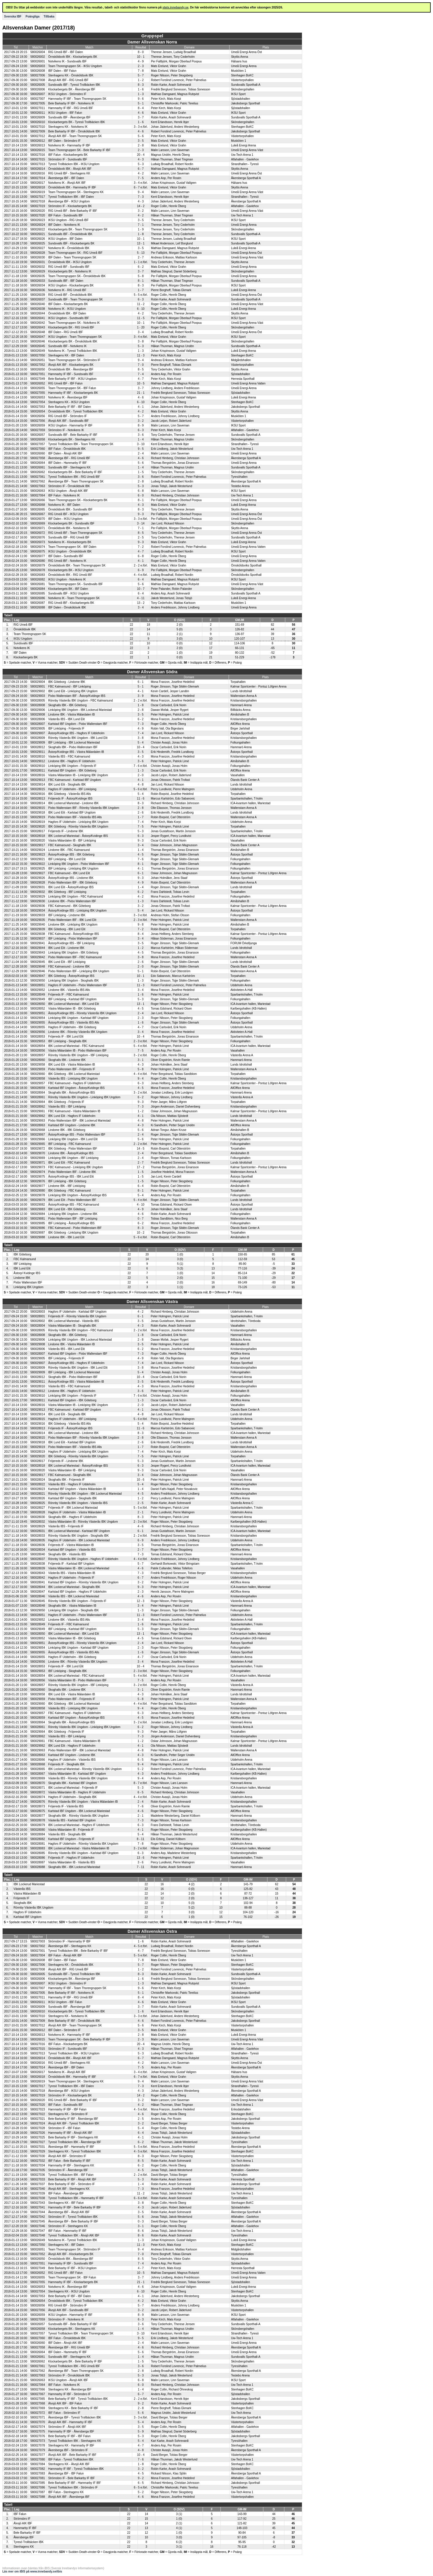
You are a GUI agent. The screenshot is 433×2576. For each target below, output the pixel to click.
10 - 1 (141, 56)
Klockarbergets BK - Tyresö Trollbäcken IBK (76, 122)
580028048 (37, 1605)
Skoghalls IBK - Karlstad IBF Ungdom (72, 1783)
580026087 (37, 602)
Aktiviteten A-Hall (241, 989)
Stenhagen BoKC (242, 75)
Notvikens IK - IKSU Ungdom (67, 308)
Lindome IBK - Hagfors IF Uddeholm (71, 761)
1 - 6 (141, 89)
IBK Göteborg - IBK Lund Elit (66, 929)
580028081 (37, 1843)
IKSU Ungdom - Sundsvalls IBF (68, 318)
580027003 (37, 1941)
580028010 (37, 756)
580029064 (37, 1101)
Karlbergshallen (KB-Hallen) (248, 1008)
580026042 (37, 322)
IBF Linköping (22, 1263)
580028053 (37, 1036)
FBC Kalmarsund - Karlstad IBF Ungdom (74, 779)
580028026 (37, 1498)
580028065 (37, 1769)
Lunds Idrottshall (241, 691)
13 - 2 (141, 602)
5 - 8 (141, 276)
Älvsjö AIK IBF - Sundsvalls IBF (68, 420)
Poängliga (32, 16)
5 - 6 (141, 136)
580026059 (37, 425)
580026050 (37, 369)
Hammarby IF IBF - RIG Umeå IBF (70, 108)
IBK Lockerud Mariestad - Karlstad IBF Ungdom (79, 1531)
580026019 (37, 192)
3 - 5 (141, 140)
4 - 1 (141, 406)
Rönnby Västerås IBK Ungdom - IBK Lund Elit (77, 737)
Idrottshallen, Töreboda (245, 1321)
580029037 (37, 938)
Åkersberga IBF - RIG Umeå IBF (69, 458)
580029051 (37, 1013)
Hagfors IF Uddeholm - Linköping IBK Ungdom (78, 821)
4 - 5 (140, 854)
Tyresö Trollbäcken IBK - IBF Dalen (71, 196)
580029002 (37, 691)
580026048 (37, 332)
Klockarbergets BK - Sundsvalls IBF (71, 523)
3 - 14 (141, 523)
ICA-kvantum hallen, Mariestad (250, 803)
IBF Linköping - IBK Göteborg (67, 1181)
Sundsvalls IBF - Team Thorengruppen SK (75, 299)
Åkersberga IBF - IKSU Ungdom (69, 201)
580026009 (37, 117)
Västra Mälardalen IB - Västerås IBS (71, 1862)
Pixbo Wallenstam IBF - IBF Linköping (72, 1218)
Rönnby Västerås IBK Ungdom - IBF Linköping (78, 1055)
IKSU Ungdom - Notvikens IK (67, 579)
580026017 (37, 182)
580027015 (37, 159)
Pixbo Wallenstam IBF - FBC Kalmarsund (75, 957)
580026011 (37, 112)
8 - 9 (141, 425)
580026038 (37, 308)
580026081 (37, 584)
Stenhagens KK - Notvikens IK (68, 126)
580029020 (37, 826)
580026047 (37, 336)
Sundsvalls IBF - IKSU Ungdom (68, 593)
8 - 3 (141, 84)
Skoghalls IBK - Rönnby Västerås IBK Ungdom (78, 1815)
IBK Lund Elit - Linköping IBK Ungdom (73, 691)
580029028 (37, 882)
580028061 (37, 1097)
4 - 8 (140, 784)
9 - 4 (141, 192)
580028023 (37, 1489)
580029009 (37, 742)
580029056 (37, 1031)
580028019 (37, 821)
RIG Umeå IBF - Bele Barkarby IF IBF (72, 210)
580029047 (37, 975)
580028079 (37, 1825)
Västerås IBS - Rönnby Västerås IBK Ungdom (77, 1778)
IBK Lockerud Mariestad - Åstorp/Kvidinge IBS (78, 835)
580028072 (37, 1792)
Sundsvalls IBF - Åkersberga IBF (69, 117)
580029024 (37, 849)
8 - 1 (141, 280)
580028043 (37, 1573)
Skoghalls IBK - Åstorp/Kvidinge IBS (71, 1092)
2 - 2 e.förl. (141, 565)
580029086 (37, 1228)
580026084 (37, 588)
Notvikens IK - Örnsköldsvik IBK (68, 248)
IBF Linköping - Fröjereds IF (66, 728)
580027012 (37, 136)
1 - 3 (141, 94)
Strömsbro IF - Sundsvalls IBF (67, 159)
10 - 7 (141, 588)
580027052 (37, 364)
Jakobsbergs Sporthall (245, 103)
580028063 (37, 1125)
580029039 (37, 929)
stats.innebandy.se (175, 7)
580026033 (37, 280)
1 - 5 (141, 472)
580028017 (37, 831)
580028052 (37, 1008)
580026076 (37, 537)
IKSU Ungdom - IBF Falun (65, 112)
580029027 (37, 873)
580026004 (37, 52)
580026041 (37, 318)
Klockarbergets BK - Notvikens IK (69, 271)
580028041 (37, 1582)
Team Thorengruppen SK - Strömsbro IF (74, 360)
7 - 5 (141, 178)
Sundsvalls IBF (23, 643)
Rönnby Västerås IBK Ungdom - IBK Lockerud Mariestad (85, 1493)
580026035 (37, 276)
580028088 (37, 1867)
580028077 (37, 1815)
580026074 (37, 546)
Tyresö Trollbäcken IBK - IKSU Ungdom (74, 164)
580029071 (37, 1162)
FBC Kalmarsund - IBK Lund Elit (69, 873)
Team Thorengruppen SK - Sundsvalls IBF (75, 584)
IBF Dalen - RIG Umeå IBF (65, 332)
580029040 (37, 924)
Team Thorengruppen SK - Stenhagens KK (76, 192)
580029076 (37, 1181)
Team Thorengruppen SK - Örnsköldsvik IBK (77, 276)
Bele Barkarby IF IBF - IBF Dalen (69, 406)
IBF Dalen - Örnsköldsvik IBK (67, 607)
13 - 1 (141, 243)
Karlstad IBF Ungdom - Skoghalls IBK (72, 1498)
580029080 (37, 1190)
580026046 (37, 341)
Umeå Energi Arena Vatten (248, 383)
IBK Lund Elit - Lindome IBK (66, 947)
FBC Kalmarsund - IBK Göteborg (69, 905)
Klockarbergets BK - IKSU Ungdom (71, 570)
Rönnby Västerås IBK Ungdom (33, 1907)
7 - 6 (140, 859)
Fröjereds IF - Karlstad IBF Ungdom (71, 1563)
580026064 (37, 462)
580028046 (37, 1596)
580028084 (37, 1834)
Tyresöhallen (239, 476)
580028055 (37, 1027)
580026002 (37, 56)
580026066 (37, 500)
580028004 (37, 1325)
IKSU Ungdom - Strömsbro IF (67, 94)
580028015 (37, 789)
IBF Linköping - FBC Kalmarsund (69, 1144)
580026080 (37, 560)
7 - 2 (141, 546)
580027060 (37, 448)
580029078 (37, 1195)
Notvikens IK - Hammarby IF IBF (69, 145)
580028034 (37, 1549)
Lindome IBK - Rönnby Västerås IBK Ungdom (77, 1031)
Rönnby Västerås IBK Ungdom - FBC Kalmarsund (80, 700)
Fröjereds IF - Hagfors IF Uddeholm (71, 1857)
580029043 (37, 952)
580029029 (37, 896)
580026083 (37, 574)
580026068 (37, 504)
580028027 (37, 1507)
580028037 (37, 1559)
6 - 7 (141, 168)
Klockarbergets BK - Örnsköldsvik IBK (72, 341)
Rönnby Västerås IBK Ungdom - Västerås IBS (77, 1503)
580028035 (37, 1540)
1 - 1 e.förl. (141, 262)
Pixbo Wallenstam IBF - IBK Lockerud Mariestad (79, 1120)
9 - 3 (141, 514)
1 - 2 (141, 80)
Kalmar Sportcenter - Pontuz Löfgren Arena (258, 686)
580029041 (37, 943)
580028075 (37, 1811)
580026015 (37, 150)
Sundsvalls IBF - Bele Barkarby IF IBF (72, 434)
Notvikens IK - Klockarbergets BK (69, 542)
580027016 (37, 154)
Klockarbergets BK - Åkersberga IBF (71, 89)
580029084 (37, 1214)
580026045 (37, 346)
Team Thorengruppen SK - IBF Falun (72, 388)
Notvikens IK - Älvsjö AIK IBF (67, 182)
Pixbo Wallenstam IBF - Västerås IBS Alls (75, 817)
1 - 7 (141, 290)
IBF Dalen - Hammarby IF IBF (67, 462)
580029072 (37, 1148)
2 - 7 (141, 257)
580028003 (37, 1311)
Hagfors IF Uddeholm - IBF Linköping (72, 789)
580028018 (37, 835)
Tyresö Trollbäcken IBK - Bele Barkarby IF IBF (78, 1950)
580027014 (37, 178)
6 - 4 (141, 579)
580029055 (37, 1022)
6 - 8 (141, 490)
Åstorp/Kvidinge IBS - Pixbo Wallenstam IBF (76, 1134)
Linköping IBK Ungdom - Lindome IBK (72, 1214)
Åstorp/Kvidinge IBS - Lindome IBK (70, 877)
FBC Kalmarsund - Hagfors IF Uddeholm (74, 1083)
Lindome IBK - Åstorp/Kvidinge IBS (70, 1153)
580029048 (37, 966)
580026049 (37, 350)
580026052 (37, 383)
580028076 (37, 1801)
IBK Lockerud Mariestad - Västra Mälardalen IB (78, 1848)
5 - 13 (141, 252)
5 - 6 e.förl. (141, 789)
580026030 (37, 257)
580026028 (37, 252)
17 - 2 (141, 1167)
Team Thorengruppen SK (29, 634)
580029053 (37, 1041)
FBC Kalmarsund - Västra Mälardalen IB (74, 1111)
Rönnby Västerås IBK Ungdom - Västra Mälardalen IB (83, 1801)
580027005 (37, 103)
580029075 (37, 1176)
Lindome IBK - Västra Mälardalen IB (71, 714)
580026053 (37, 397)
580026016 (37, 173)
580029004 (37, 681)
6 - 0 (141, 495)
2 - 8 (141, 145)
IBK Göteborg (22, 1254)
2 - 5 (141, 537)
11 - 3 (141, 355)
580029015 (37, 807)
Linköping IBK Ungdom (28, 1287)
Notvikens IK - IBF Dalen (64, 504)
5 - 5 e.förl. (141, 294)
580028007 (37, 723)
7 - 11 (141, 1867)
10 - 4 (141, 747)
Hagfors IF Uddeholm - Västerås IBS (71, 1759)
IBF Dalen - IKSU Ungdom (65, 518)
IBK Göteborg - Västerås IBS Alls (69, 793)
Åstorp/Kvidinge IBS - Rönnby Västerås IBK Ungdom (82, 1013)
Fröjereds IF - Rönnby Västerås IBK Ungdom (77, 1316)
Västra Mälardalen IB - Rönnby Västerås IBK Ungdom (83, 1521)
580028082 (37, 1839)
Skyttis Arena (239, 56)
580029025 (37, 868)
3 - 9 (140, 695)
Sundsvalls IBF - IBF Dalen (65, 280)
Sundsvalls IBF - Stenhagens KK (69, 467)
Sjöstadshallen (240, 98)
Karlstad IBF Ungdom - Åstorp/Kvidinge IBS (76, 1087)
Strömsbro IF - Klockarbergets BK (70, 206)
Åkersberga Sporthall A (246, 178)
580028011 (37, 770)
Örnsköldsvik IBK (24, 629)
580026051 (37, 360)
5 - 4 (140, 742)
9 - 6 (141, 98)
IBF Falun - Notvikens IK (64, 495)
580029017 (37, 845)
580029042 (37, 957)
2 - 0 (140, 775)
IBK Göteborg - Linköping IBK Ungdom (73, 1232)
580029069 (37, 1158)
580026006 (37, 89)
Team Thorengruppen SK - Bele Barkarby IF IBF (79, 150)
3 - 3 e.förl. (141, 126)
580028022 (37, 1484)
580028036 (37, 1545)
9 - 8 (140, 924)
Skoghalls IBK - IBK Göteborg (67, 705)
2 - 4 (141, 453)
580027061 (37, 476)
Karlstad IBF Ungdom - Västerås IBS (72, 1549)
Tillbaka (49, 16)
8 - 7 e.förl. (140, 1783)
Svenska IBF (12, 16)
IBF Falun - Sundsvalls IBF (65, 215)
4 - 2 (141, 173)
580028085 (37, 1853)
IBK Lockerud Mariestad (29, 1884)
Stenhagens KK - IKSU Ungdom (69, 402)
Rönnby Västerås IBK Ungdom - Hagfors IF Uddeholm (83, 1559)
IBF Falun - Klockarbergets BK (68, 154)
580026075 (37, 551)
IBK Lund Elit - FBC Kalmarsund (69, 1162)
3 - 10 (141, 444)
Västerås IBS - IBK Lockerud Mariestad (73, 1596)
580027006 (37, 75)
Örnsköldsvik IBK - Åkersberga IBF (70, 369)
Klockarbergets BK (25, 657)
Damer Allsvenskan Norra (152, 42)
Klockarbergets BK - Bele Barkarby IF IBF (75, 472)
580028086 (37, 1857)
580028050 (37, 1003)
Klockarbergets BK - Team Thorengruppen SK (77, 229)
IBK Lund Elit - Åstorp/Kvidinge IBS (71, 887)
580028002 (37, 1321)
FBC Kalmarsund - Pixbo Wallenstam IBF (75, 1228)
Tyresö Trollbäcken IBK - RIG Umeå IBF (74, 476)
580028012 (37, 747)
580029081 (37, 1218)
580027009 (37, 131)
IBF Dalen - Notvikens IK (64, 224)
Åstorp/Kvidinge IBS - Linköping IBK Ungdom (77, 910)
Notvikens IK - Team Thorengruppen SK (74, 598)
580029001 (37, 686)
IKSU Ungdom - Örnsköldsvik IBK (70, 551)
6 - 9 (141, 570)
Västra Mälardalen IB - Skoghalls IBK (72, 1325)
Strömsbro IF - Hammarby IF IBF (69, 1941)
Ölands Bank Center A (244, 779)
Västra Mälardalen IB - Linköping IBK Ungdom (78, 775)
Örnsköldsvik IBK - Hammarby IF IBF (72, 187)
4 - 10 (141, 1204)
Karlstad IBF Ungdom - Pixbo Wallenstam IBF (77, 723)
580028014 (37, 803)
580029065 (37, 1144)
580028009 (37, 737)
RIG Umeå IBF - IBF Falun (65, 383)
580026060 (37, 453)
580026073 (37, 542)
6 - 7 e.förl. (141, 187)
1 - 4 (141, 439)
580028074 (37, 1797)
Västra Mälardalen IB (27, 1893)
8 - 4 (141, 108)
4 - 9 (141, 61)
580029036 (37, 905)
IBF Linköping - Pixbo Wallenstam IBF (72, 938)
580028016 (37, 775)
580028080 (37, 1829)
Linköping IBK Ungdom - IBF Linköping (73, 1158)
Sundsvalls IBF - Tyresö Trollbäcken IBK (74, 84)
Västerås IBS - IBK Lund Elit (66, 719)
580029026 (37, 877)
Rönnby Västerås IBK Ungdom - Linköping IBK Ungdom (84, 1097)
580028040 (37, 1554)
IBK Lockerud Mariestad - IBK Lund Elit (73, 1003)
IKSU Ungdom (22, 638)
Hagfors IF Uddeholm (27, 1912)
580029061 (37, 1111)
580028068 (37, 1764)
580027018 (37, 201)
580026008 (37, 70)
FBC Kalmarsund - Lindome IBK (69, 966)
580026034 (37, 285)
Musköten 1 (238, 70)
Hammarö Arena (241, 705)
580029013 (37, 779)
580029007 (37, 733)
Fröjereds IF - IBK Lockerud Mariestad (73, 1507)
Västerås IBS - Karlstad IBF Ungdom (72, 1820)
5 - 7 (141, 75)
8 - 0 (141, 52)
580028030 (37, 1517)
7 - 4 (141, 374)
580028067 (37, 1773)
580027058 (37, 458)
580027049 (37, 378)
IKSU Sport (238, 94)
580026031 (37, 262)
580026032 (37, 266)
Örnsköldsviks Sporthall (246, 565)
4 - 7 (141, 378)
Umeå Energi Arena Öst (246, 52)
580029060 (37, 1073)
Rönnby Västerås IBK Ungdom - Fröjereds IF (77, 1601)
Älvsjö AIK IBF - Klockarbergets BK (70, 364)
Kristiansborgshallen (243, 700)
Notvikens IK (21, 648)
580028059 (37, 1087)
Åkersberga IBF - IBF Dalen (66, 178)
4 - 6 (141, 112)
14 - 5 (141, 1148)
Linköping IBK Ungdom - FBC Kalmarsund (75, 896)
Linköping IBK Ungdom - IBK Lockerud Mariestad (80, 709)
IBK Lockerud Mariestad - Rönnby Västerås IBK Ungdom (85, 1769)
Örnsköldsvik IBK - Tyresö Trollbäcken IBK (75, 411)
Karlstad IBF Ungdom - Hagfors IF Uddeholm (77, 1591)
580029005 (37, 728)
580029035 (37, 919)
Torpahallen (238, 681)
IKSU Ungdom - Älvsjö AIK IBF (68, 490)
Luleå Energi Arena (243, 145)
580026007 (37, 94)
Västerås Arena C (241, 1503)
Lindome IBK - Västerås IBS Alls (69, 989)
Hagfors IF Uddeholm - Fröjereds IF (71, 1577)
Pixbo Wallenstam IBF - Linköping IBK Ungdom (78, 971)
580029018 (37, 812)
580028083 (37, 1848)
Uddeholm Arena (241, 789)
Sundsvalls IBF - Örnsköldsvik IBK (70, 234)
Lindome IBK (21, 1277)
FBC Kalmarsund (24, 1259)
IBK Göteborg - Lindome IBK (66, 681)
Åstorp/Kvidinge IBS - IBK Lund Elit (71, 1176)
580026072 (37, 532)
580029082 (37, 1204)
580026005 (37, 84)
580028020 (37, 840)
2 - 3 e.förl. (141, 919)
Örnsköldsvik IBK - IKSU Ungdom (70, 262)
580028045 (37, 1601)
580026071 (37, 528)
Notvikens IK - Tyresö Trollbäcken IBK (72, 350)
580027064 (37, 495)
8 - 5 (141, 369)
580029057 (37, 1083)
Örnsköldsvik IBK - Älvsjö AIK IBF (69, 168)
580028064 (37, 1092)
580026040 (37, 304)
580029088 (37, 1237)
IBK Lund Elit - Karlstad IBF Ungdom (71, 812)
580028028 (37, 1512)
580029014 (37, 784)
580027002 (37, 1946)
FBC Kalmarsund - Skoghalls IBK (69, 845)
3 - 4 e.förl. (141, 182)
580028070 (37, 1783)
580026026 (37, 238)
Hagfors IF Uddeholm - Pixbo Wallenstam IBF (77, 985)
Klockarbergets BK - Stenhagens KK (71, 439)
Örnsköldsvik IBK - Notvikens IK (68, 528)
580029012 (37, 761)
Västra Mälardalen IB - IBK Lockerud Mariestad (78, 1568)
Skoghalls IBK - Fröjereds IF (66, 1479)
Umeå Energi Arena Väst (247, 150)
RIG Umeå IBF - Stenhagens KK (69, 173)
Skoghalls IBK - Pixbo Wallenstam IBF (73, 747)
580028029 (37, 1526)
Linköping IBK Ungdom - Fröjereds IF (72, 765)
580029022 (37, 863)
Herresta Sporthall (243, 378)
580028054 (37, 1045)
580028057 (37, 1055)
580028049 (37, 994)
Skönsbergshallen (242, 89)
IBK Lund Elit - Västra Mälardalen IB (71, 1064)
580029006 (37, 709)
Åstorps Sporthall (241, 733)
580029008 (37, 714)
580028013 (37, 798)
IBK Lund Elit (21, 1268)
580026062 (37, 472)
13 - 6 (141, 1857)
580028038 (37, 1563)
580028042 (37, 1577)
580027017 (37, 196)
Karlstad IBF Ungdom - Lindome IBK (71, 1125)
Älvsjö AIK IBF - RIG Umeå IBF (68, 80)
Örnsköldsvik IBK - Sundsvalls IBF (70, 509)
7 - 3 (141, 196)
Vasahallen (237, 775)
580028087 (37, 1862)
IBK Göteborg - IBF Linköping (67, 891)
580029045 (37, 961)
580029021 (37, 859)
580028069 (37, 1778)
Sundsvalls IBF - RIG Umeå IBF (68, 537)
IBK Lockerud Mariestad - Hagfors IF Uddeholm (79, 1825)
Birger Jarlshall (240, 728)
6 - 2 (141, 266)
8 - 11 (141, 1839)
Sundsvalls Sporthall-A (245, 84)
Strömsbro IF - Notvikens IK (66, 430)
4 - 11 (141, 598)
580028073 (37, 1806)
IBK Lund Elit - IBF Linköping (67, 961)
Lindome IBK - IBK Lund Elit (66, 1237)
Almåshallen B (239, 714)
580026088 (37, 607)
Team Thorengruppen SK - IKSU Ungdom (75, 66)
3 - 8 (141, 341)
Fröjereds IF (21, 1898)
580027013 (37, 164)
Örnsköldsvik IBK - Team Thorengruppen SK (76, 565)
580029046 (37, 971)
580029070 (37, 1153)
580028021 (37, 1493)
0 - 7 (140, 1218)
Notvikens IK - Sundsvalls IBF (67, 61)
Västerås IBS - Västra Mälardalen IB (71, 1573)
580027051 (37, 374)
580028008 (37, 705)
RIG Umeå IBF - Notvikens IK (67, 560)
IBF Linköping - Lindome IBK (66, 915)
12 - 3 (141, 1601)
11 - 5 (141, 318)
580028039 (37, 1568)
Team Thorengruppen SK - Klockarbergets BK (77, 500)
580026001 (37, 61)
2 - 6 (140, 812)
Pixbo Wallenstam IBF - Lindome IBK (72, 1172)
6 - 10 (141, 308)
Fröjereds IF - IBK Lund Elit (66, 1036)
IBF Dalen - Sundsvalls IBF (65, 556)
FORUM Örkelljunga (243, 943)
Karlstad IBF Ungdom (27, 1917)
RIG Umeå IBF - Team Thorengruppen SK (75, 532)
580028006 (37, 719)
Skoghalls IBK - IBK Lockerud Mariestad (74, 1867)
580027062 (37, 481)
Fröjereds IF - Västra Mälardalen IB (71, 1545)
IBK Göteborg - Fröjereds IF (66, 1101)
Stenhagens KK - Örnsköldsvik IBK (70, 75)
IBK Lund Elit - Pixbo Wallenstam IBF (72, 1200)
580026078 (37, 570)
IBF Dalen (19, 652)
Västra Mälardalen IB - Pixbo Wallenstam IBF (77, 1050)
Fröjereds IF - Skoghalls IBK (66, 1764)
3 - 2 (141, 210)
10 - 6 (141, 1479)
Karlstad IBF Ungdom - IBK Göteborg (72, 770)
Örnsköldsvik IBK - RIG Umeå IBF (70, 574)
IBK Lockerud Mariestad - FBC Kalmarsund (76, 1045)
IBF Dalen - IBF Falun (62, 70)
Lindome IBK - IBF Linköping (66, 1186)
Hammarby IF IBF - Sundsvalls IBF (70, 374)
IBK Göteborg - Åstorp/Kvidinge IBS (71, 975)
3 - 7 (141, 117)
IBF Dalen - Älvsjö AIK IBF (65, 453)
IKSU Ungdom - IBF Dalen (65, 238)
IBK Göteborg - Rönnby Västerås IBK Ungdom (78, 826)
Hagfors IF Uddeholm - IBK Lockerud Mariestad (79, 1540)
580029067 (37, 1134)
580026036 (37, 290)
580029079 (37, 1200)
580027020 (37, 215)
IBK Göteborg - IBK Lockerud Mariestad (74, 1073)
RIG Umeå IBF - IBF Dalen (65, 52)
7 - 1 (141, 224)
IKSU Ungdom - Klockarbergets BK (71, 285)
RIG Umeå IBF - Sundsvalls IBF (68, 266)
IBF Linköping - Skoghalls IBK (67, 1041)
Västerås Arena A (241, 1055)
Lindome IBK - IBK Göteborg (66, 1130)
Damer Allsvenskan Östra (152, 1931)
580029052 (37, 989)
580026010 (37, 122)
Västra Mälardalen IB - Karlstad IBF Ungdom (77, 1773)
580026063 (37, 490)
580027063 (37, 486)
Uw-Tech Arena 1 (242, 154)
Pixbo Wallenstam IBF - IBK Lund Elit (72, 919)
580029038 (37, 933)
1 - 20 (141, 327)
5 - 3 (141, 164)
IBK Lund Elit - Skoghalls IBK (67, 784)
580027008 (37, 80)
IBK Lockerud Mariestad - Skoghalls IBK (74, 1587)
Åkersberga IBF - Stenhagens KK (69, 1946)
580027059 (37, 430)
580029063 (37, 1120)
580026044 (37, 313)
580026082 (37, 579)
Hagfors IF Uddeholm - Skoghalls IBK (72, 1797)
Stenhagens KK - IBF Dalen (66, 355)
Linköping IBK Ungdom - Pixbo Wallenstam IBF (78, 863)
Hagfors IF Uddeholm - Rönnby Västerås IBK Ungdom (83, 1843)
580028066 (37, 1759)
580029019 (37, 817)
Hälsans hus (239, 61)
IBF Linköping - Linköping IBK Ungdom (73, 868)
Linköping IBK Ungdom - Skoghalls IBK (73, 980)
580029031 (37, 887)
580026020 (37, 210)
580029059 (37, 1069)
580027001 (37, 1950)
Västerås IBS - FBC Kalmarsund (69, 756)
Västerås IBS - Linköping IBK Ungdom (73, 1078)
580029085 (37, 1223)
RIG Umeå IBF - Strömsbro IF (67, 416)
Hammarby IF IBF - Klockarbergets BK (73, 392)
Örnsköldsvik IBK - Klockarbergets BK (72, 56)
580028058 (37, 1078)
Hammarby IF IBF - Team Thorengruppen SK (77, 98)
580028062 (37, 1106)
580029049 (37, 999)
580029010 (37, 765)
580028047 (37, 1591)
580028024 (37, 1479)
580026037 (37, 299)
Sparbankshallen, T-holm (246, 798)
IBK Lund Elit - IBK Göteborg (66, 1209)
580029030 (37, 901)
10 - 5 (141, 383)
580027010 (37, 126)
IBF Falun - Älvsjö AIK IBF (65, 1955)
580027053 (37, 406)
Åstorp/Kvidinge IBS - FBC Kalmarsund (73, 1204)
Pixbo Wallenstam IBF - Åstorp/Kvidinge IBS (76, 695)
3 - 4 (141, 332)
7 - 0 (141, 364)
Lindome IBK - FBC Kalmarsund (69, 849)
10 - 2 (141, 1232)
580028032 (37, 1521)
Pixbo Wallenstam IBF (27, 1282)
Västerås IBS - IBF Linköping (67, 1106)
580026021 (37, 234)
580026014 (37, 168)
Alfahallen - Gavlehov (245, 159)
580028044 (37, 1587)
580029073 (37, 1167)
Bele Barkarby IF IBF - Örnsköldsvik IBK (74, 131)
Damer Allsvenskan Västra (152, 1301)
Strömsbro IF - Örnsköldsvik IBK (69, 486)
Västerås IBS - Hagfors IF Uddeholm (71, 1484)
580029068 (37, 1130)
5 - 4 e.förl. (141, 1045)
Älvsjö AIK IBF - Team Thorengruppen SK (75, 136)
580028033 (37, 1535)
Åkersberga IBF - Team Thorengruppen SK (76, 481)
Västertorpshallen (242, 80)
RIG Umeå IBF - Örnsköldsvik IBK (70, 294)
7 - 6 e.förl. (141, 765)
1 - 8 (141, 234)
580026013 (37, 145)
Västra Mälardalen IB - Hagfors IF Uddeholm (77, 1792)
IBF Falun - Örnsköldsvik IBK (67, 448)
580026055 (37, 388)
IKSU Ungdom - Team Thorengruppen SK (75, 336)
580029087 (37, 1232)
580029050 (37, 980)
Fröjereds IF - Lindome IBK (65, 831)
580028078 (37, 1820)
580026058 (37, 439)
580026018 (37, 187)
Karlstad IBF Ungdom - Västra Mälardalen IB (77, 1489)
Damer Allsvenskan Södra (152, 671)
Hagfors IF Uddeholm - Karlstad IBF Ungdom (77, 1311)
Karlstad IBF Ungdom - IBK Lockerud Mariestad (79, 1811)
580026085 (37, 593)
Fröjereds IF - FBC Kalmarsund (68, 994)
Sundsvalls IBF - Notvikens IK (67, 346)
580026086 (37, 598)
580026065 (37, 509)
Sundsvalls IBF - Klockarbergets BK (71, 243)
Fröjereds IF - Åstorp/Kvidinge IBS (70, 798)
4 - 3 (141, 159)
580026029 (37, 271)
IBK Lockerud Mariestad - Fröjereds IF (73, 1787)
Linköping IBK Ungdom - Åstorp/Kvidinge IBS (77, 1195)
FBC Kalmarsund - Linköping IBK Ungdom (75, 1167)
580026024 (37, 224)
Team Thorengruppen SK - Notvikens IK (74, 322)
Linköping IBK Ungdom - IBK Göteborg (73, 952)
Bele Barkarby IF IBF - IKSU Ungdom (72, 378)
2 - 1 (140, 1512)
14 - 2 (141, 206)
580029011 (37, 751)
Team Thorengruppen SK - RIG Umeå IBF (75, 252)
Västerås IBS (21, 1889)
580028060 (37, 1059)
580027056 (37, 420)
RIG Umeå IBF (23, 624)
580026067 (37, 514)
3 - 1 (140, 1059)
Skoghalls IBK (22, 1903)
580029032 (37, 891)
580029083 (37, 1209)
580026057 (37, 434)
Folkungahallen (240, 742)
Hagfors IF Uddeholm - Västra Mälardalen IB (77, 1512)
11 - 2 (141, 304)
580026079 (37, 565)
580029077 (37, 1186)
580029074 (37, 1172)
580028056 (37, 1050)
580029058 (37, 1064)
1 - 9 (141, 229)
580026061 (37, 467)
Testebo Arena (240, 486)
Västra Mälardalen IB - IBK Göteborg (72, 1008)
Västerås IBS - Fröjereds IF (66, 1526)
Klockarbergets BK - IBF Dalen (68, 588)
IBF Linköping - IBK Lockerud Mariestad (74, 742)
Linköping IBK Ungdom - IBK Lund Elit (73, 1139)
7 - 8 (141, 70)
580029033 (37, 915)
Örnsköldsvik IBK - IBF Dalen (67, 313)
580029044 (37, 947)
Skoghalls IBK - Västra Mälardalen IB (72, 1605)
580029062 (37, 1116)
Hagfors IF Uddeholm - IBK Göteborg (72, 1027)
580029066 (37, 1139)
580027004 (37, 1955)
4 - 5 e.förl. (141, 1946)
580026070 (37, 518)
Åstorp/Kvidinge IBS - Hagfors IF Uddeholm (76, 733)
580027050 (37, 355)
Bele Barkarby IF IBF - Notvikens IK (71, 103)
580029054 (37, 1017)
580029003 (37, 695)
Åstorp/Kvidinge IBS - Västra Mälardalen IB (76, 751)
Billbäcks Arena (240, 709)
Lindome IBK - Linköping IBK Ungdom (72, 924)
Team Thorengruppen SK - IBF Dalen (72, 546)
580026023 (37, 220)
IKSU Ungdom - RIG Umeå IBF (68, 220)
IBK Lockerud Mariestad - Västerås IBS (73, 1321)
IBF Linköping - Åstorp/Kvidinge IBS (71, 1223)
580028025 (37, 1503)
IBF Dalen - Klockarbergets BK (68, 304)
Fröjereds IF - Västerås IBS (66, 1806)
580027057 (37, 444)
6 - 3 (141, 299)
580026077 (37, 556)
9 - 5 (141, 448)
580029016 (37, 793)
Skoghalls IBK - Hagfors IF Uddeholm (72, 1517)
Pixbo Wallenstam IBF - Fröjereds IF (71, 1069)
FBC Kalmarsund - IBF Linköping (69, 686)
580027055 (37, 392)
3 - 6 (141, 434)
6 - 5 (140, 1759)
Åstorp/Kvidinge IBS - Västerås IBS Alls (73, 1022)
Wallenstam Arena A (243, 695)
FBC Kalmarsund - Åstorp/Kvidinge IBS (73, 933)
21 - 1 (141, 392)
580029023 (37, 854)
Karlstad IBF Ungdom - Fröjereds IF (71, 1839)
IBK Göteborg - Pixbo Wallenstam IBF (72, 1148)
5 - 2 (140, 1769)
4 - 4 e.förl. (141, 574)
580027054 (37, 402)
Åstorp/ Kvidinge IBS (26, 1273)
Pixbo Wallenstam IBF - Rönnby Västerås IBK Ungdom (83, 807)
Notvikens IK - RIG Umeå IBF (67, 290)
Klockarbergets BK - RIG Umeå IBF (71, 327)
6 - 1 (140, 681)
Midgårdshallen (241, 360)
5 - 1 (141, 103)
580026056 (37, 416)
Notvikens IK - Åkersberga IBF (68, 397)
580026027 (37, 248)
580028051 (37, 985)
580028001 (37, 1316)
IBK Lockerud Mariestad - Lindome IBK (73, 803)
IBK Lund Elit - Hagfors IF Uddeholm (71, 1116)
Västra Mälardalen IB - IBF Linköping (72, 840)
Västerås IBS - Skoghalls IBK (67, 1834)
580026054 (37, 411)
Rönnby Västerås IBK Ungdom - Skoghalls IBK (78, 1535)
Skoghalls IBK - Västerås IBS (67, 1554)
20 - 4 (141, 154)
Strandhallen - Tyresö (245, 164)
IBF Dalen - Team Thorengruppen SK (72, 257)
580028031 (37, 1531)
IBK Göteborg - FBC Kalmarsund (69, 1190)
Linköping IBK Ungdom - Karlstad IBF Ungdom (78, 1017)
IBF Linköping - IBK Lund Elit (67, 859)
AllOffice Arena (240, 723)
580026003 (37, 66)
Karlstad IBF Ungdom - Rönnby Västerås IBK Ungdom (83, 1582)
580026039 (37, 294)
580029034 (37, 910)
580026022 (37, 229)
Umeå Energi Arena (243, 66)
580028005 (37, 700)
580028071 (37, 1787)
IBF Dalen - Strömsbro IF (64, 140)
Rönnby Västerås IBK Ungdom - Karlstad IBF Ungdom (83, 1853)
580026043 (37, 327)
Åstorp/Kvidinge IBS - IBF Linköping (71, 943)
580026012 (37, 140)
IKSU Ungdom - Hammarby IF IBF (70, 425)
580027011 (37, 108)
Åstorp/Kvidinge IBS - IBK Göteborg (71, 854)
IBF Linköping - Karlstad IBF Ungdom (72, 999)
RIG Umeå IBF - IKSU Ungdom (68, 514)
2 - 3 (141, 66)
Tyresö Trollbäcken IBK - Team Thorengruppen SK (80, 444)
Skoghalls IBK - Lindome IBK (67, 1059)
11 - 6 (141, 798)
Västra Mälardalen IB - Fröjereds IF (71, 1829)
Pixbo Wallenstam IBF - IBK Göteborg (72, 882)
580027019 (37, 206)
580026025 (37, 243)
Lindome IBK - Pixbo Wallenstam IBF (72, 901)
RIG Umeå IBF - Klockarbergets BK (71, 602)
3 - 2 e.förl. (141, 1055)
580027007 (37, 98)
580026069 (37, 523)
